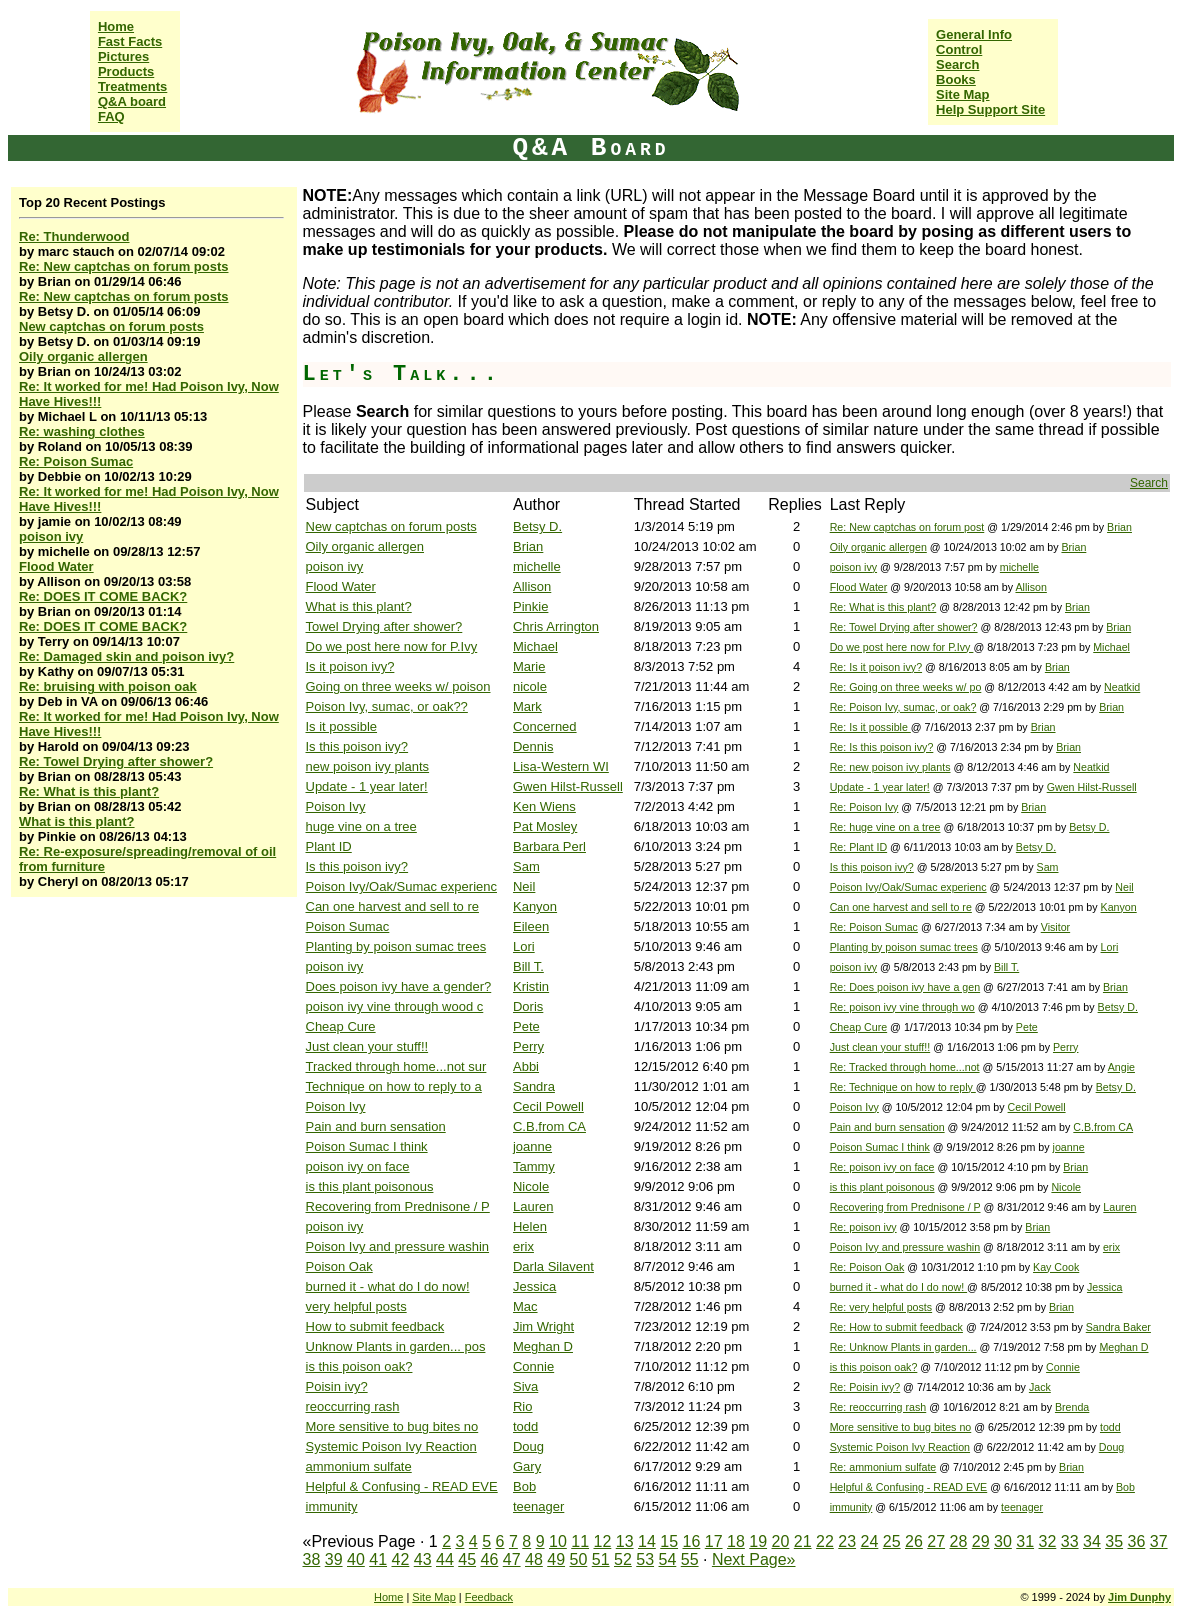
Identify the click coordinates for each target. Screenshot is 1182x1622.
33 (1070, 1541)
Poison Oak (339, 1266)
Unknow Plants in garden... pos (396, 1346)
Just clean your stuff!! (367, 1046)
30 (1003, 1541)
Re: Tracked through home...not (905, 1067)
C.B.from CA (549, 1126)
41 (378, 1559)
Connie (533, 1366)
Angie (1121, 1067)
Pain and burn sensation (376, 1126)
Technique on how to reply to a (394, 1086)
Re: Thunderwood (74, 236)
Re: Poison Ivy (864, 807)
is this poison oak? (359, 1366)
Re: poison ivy (863, 1227)
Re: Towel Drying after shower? (116, 761)
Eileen (531, 926)
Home (116, 26)
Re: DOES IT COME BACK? (103, 596)
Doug (528, 1446)
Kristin (531, 986)
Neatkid (1122, 687)
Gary (527, 1466)
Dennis (533, 746)
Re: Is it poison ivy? (876, 667)
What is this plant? (77, 821)
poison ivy (51, 536)
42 (401, 1559)
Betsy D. (537, 526)
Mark (527, 706)
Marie (529, 666)
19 (758, 1541)
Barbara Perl (549, 846)
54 (668, 1559)
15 (669, 1541)
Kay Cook (1056, 1267)
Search (957, 64)
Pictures (123, 56)
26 (914, 1541)
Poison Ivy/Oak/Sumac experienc (401, 886)
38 (312, 1559)
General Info (974, 34)
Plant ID (329, 846)
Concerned (545, 726)
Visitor (1055, 927)
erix (523, 1246)
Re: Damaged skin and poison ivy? (126, 656)
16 (692, 1541)
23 (847, 1541)
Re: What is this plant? (89, 791)
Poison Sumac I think (367, 1146)
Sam (526, 866)
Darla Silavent (553, 1266)
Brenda (1072, 1407)
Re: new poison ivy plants (890, 767)
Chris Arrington (556, 626)
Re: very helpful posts (881, 1307)
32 (1048, 1541)
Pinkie (530, 606)
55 (690, 1559)
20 (781, 1541)
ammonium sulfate (359, 1466)
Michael (535, 646)
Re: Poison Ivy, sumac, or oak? (903, 707)
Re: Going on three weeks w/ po (906, 687)
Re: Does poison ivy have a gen (905, 987)
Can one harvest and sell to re (392, 906)
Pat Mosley (545, 826)
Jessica (534, 1286)
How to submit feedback (375, 1326)
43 (423, 1559)
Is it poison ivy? (350, 666)
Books (956, 79)
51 (601, 1559)
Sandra (534, 1086)
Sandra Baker (1118, 1327)
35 (1114, 1541)
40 (356, 1559)
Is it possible (342, 726)
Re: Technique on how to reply (903, 1087)
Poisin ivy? (337, 1386)
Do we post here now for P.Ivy (392, 646)
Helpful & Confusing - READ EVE (402, 1486)
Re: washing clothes (82, 431)
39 (334, 1559)
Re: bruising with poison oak (108, 686)
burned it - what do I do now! (388, 1286)
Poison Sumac (348, 926)
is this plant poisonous (370, 1186)
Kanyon (535, 906)
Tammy (534, 1166)
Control (959, 49)
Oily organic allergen (83, 356)
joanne (532, 1146)
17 (714, 1541)
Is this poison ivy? (357, 746)
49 (556, 1559)
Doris (528, 1006)
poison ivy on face (358, 1166)
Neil (524, 886)
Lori (524, 946)
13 (625, 1541)
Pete (526, 1026)
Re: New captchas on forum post (907, 527)
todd (525, 1426)
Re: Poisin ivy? (865, 1387)
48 (534, 1559)
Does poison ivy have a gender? (399, 986)
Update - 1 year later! (367, 786)
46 (490, 1559)
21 (803, 1541)
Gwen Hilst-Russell (568, 786)
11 (580, 1541)
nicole (530, 686)
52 (623, 1559)
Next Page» (754, 1559)
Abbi (526, 1066)
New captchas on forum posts (111, 326)
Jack (1040, 1387)
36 (1137, 1541)
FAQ (111, 116)
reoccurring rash (353, 1406)
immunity (332, 1506)
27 (936, 1541)
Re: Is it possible (870, 727)
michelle (537, 566)
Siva (525, 1386)
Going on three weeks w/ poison (398, 686)
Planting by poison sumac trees (396, 946)
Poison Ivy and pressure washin (398, 1246)
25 (892, 1541)
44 (445, 1559)
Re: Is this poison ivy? (882, 747)
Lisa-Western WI (561, 766)
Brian (1119, 527)
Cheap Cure (341, 1026)
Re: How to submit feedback (896, 1327)
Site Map (962, 94)
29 (981, 1541)
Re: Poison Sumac (76, 461)
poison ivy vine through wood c (395, 1006)
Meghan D (543, 1346)
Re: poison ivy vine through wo (902, 1007)
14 (647, 1541)
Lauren (533, 1206)
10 (558, 1541)
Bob (524, 1486)
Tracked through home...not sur (396, 1066)
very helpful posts (356, 1306)
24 (870, 1541)
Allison (532, 586)
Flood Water (56, 566)
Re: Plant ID (858, 847)
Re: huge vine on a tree (885, 827)
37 (1159, 1541)
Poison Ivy (336, 806)
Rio (523, 1406)
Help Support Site (990, 109)
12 (603, 1541)
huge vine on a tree (361, 826)
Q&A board (132, 101)
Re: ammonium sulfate (883, 1467)
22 (825, 1541)
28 (959, 1541)
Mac (525, 1306)
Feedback (489, 1597)
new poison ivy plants (368, 766)
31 (1025, 1541)
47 (512, 1559)
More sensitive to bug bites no (392, 1426)
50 (579, 1559)
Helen (530, 1226)
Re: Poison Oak (867, 1267)
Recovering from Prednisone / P (398, 1206)
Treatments (132, 86)
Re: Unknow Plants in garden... (903, 1347)
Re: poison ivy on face (882, 1167)
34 (1092, 1541)
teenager (538, 1506)
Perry (528, 1046)
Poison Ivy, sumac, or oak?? (387, 706)
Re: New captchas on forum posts (123, 266)
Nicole (531, 1186)
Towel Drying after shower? (384, 626)
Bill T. (528, 966)
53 (645, 1559)
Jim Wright (543, 1326)
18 (736, 1541)
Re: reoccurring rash (878, 1407)
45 (467, 1559)
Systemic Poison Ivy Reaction (391, 1446)
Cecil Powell (548, 1106)
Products (126, 71)
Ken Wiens (544, 806)
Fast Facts (130, 41)
